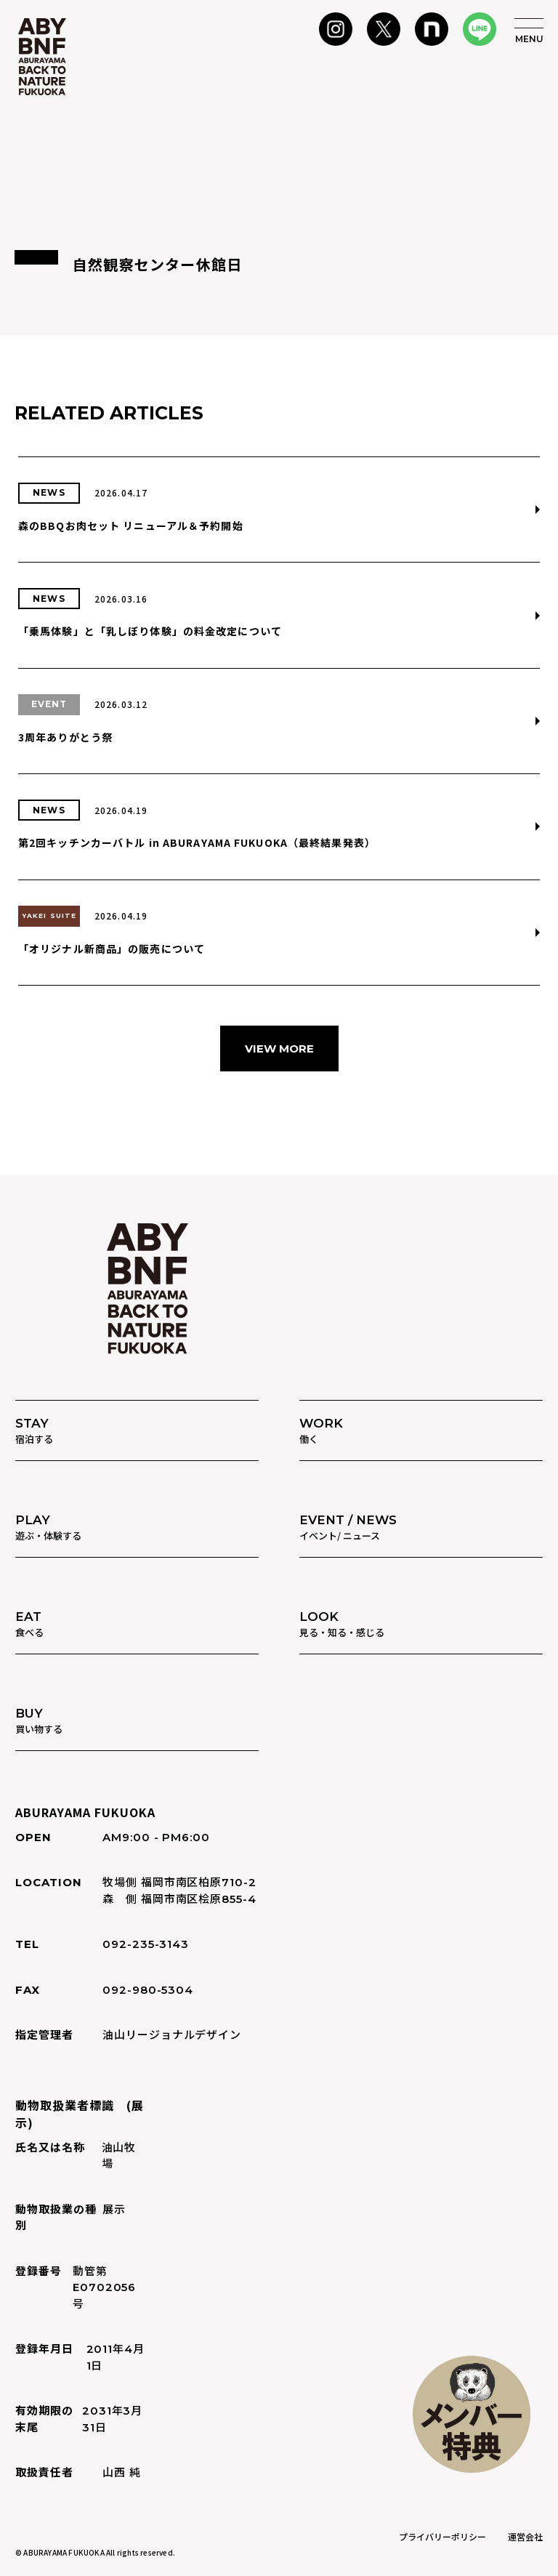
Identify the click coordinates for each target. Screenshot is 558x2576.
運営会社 (525, 2536)
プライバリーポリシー (442, 2536)
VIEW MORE (279, 1048)
